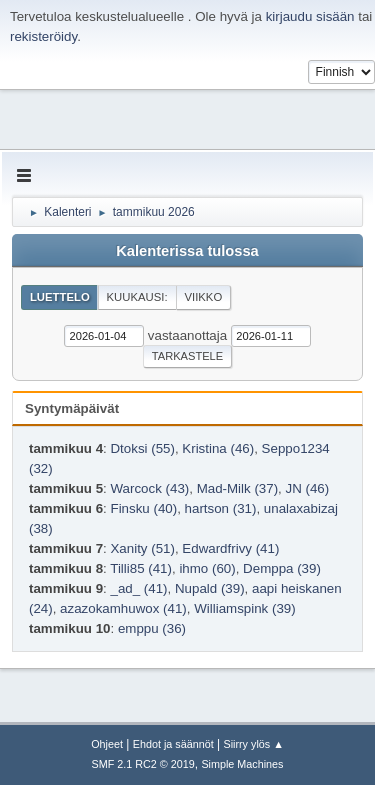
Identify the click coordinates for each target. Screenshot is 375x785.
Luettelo (60, 297)
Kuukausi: (137, 297)
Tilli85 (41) (141, 568)
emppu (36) (152, 628)
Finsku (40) (143, 508)
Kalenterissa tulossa (187, 251)
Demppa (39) (282, 568)
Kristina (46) (218, 448)
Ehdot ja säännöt (173, 744)
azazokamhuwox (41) (123, 608)
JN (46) (308, 488)
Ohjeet (107, 744)
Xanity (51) (142, 548)
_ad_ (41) (138, 588)
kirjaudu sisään (310, 16)
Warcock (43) (149, 488)
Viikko (203, 297)
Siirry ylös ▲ (253, 744)
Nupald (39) (210, 588)
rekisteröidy (43, 36)
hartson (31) (221, 508)
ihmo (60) (207, 568)
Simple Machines (242, 764)
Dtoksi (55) (142, 448)
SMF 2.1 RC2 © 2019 (143, 764)
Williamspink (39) (244, 608)
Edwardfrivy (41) (230, 548)
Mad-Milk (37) (237, 488)
